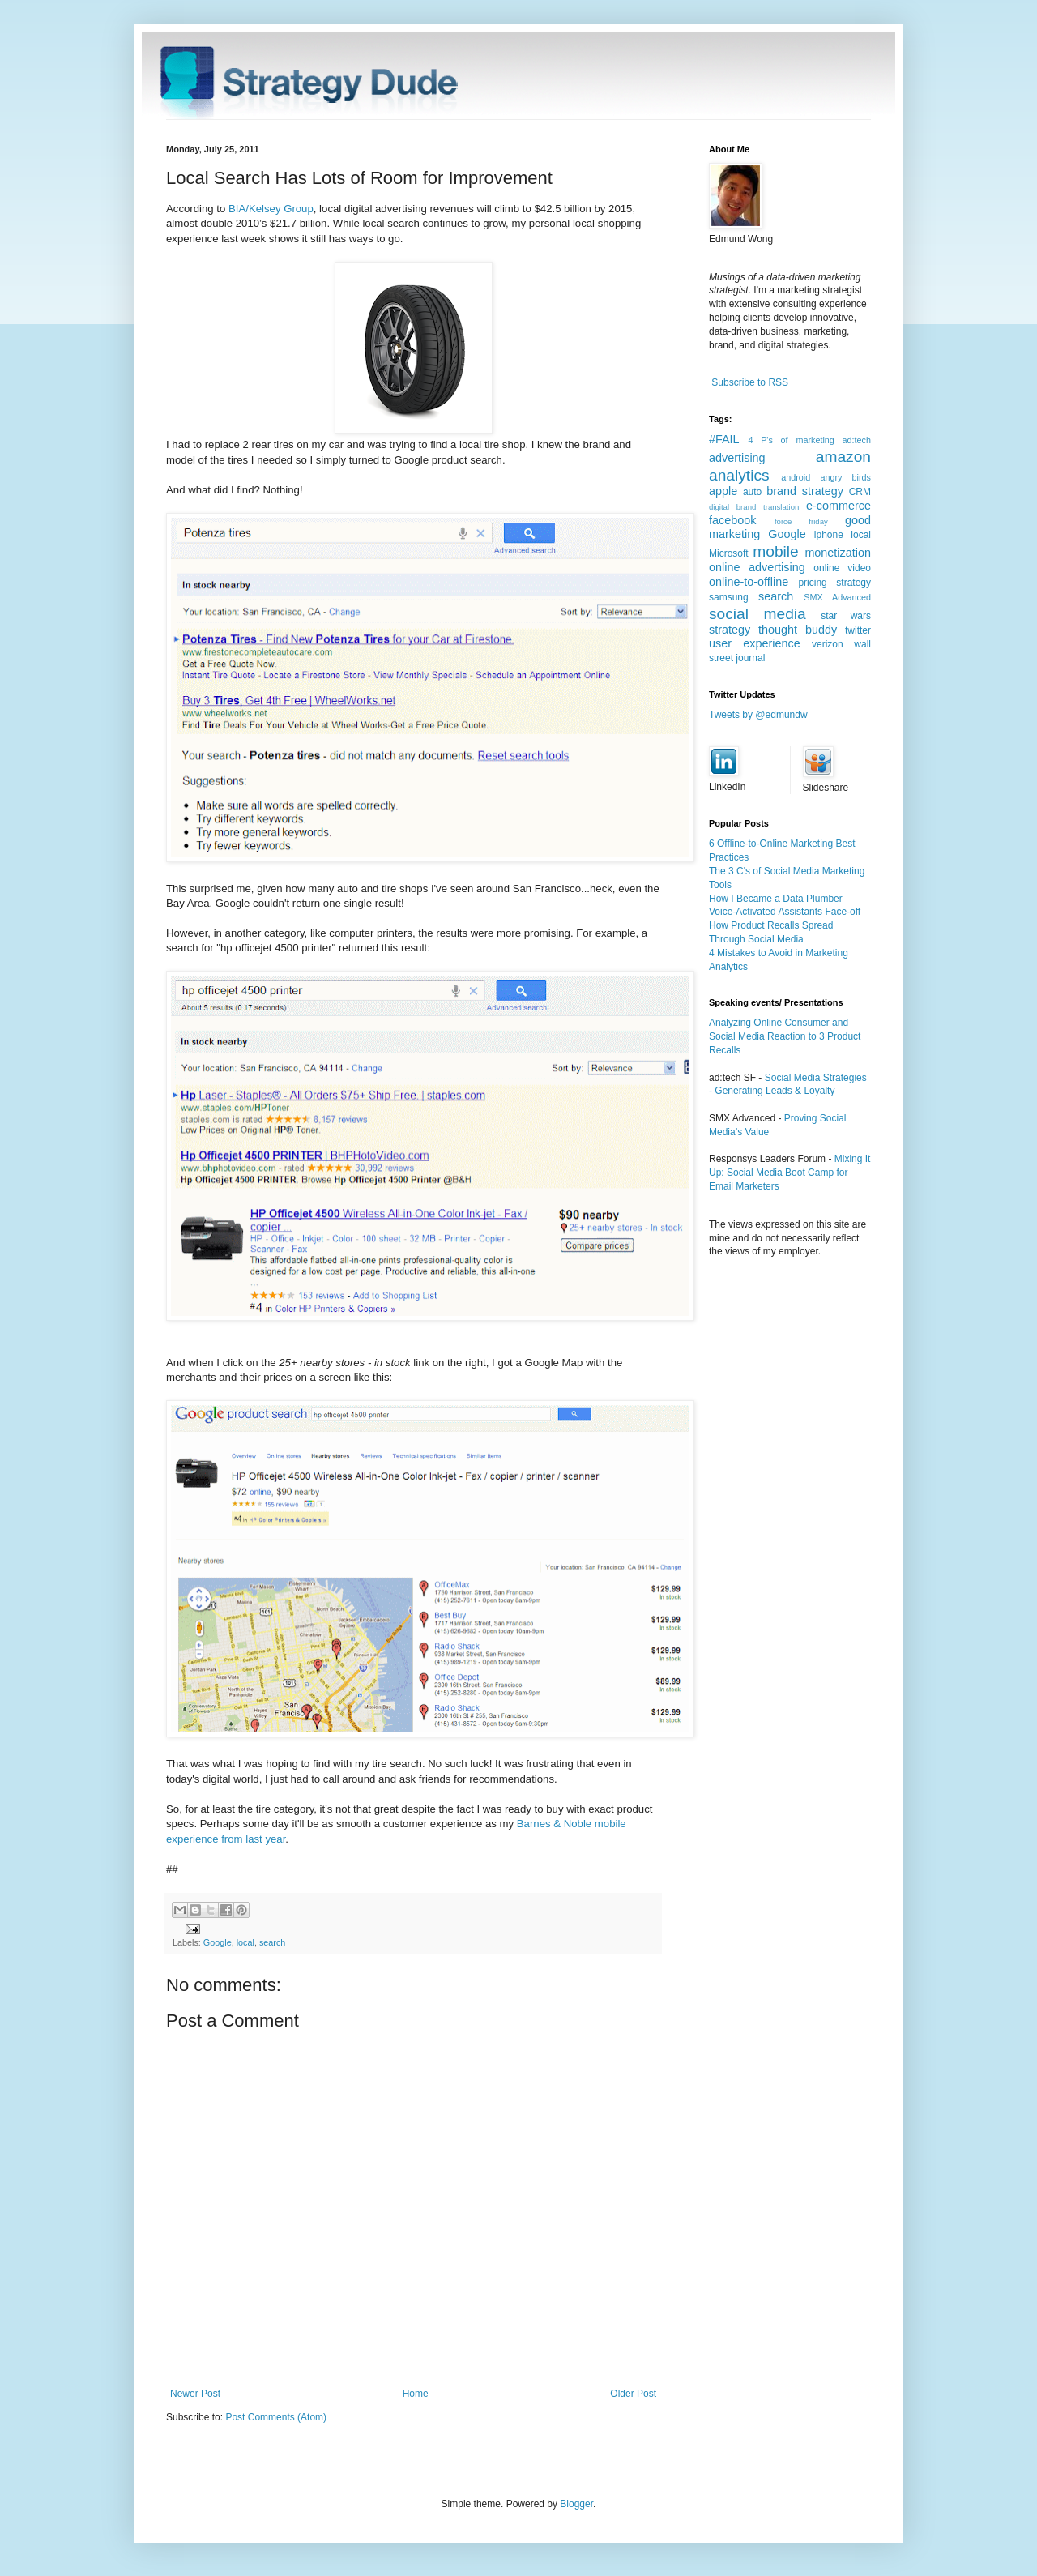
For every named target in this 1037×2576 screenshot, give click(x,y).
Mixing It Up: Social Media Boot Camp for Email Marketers (789, 1172)
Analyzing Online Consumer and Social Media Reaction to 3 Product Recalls (784, 1036)
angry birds (845, 477)
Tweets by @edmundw (758, 714)
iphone (828, 534)
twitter (858, 630)
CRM (860, 492)
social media (757, 613)
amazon (843, 456)
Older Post (633, 2393)
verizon (827, 644)
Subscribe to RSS (749, 382)
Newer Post (195, 2393)
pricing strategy (834, 582)
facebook (732, 520)
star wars (846, 616)
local (245, 1942)
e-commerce (838, 505)
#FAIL (724, 439)
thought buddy (797, 629)
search (272, 1942)
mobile (776, 551)
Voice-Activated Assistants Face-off (784, 911)
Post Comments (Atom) (275, 2417)
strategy (729, 629)
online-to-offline (748, 581)
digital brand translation (754, 506)
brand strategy (804, 491)
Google (217, 1942)
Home (416, 2393)
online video (842, 568)
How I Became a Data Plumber (776, 898)
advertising (737, 457)
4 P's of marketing (791, 440)
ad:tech (857, 440)
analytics (739, 475)
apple (723, 491)
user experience (754, 643)
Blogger (576, 2504)
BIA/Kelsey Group (271, 209)
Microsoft (729, 553)
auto (752, 492)
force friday (801, 521)
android (795, 477)
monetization (837, 552)
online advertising (757, 567)
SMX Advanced (837, 597)
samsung (729, 597)
